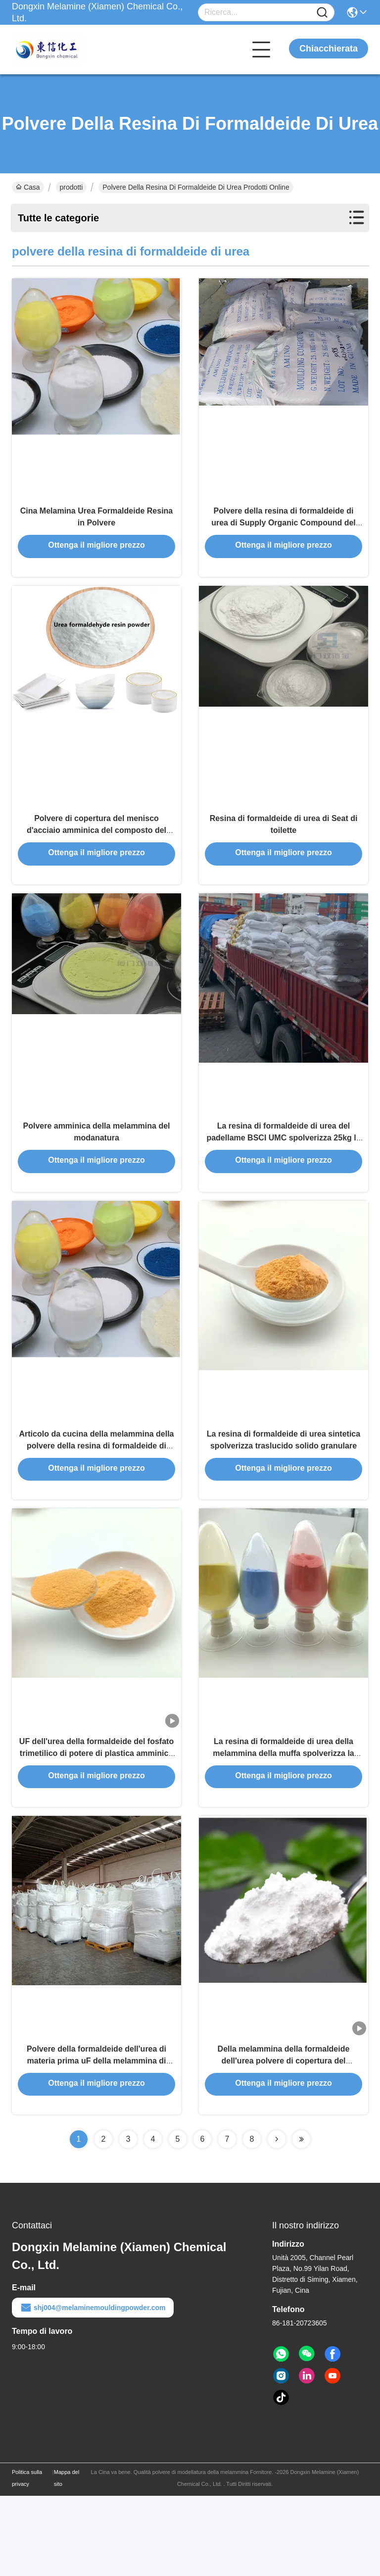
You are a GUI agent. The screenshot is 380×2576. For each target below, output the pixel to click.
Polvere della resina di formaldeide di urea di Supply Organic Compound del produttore (283, 534)
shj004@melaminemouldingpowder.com (93, 2387)
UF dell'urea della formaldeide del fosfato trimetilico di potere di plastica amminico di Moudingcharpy (96, 1818)
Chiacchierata (328, 48)
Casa (28, 187)
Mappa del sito (66, 2558)
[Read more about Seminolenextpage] (276, 2219)
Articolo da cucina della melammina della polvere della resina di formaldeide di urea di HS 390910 (96, 1497)
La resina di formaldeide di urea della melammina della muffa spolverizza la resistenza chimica (283, 1818)
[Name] (322, 12)
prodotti (71, 187)
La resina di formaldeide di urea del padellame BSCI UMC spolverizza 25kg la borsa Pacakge (283, 1176)
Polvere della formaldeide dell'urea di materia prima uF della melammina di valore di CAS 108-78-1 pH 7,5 (96, 2139)
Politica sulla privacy (27, 2558)
